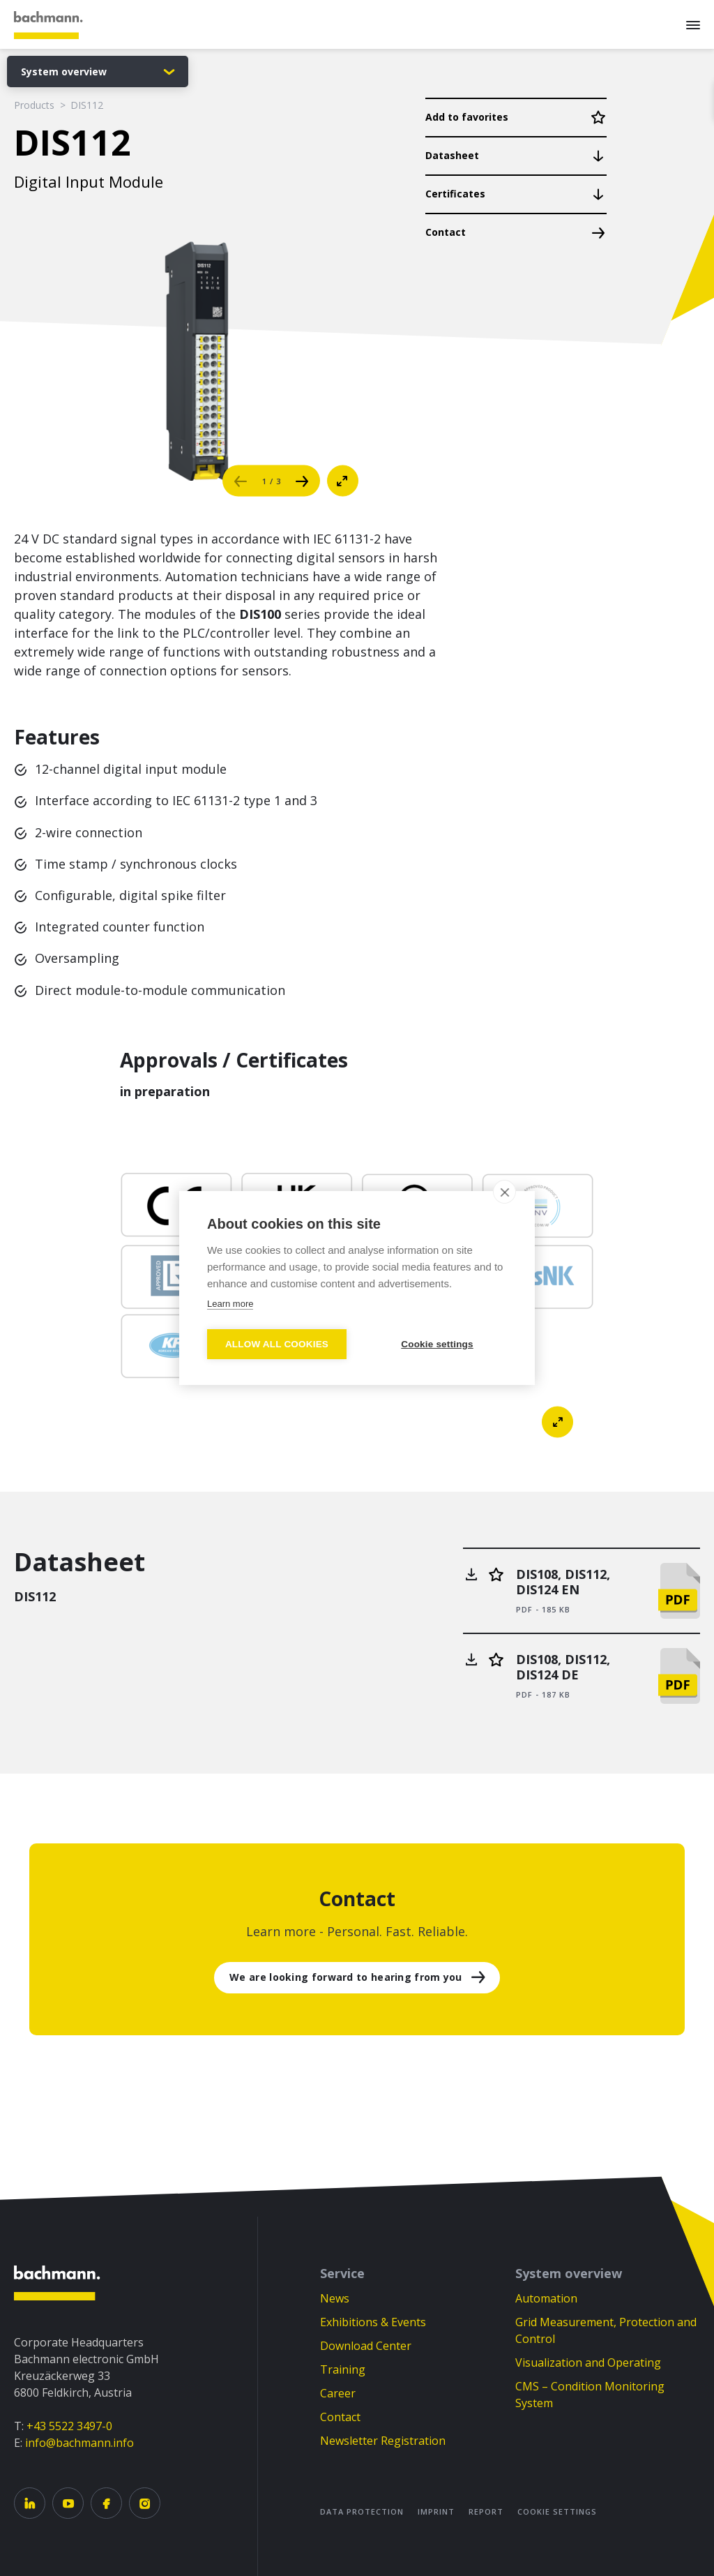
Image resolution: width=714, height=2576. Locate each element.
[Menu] (693, 24)
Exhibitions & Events (373, 2322)
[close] (504, 1192)
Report (486, 2511)
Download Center (365, 2345)
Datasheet (452, 155)
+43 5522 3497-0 (69, 2426)
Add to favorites (466, 116)
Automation (546, 2298)
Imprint (436, 2511)
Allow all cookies (276, 1344)
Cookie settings (557, 2511)
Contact (445, 232)
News (334, 2298)
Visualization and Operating (588, 2362)
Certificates (455, 193)
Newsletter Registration (383, 2440)
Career (338, 2393)
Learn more (230, 1303)
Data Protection (362, 2511)
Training (342, 2369)
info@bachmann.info (79, 2442)
